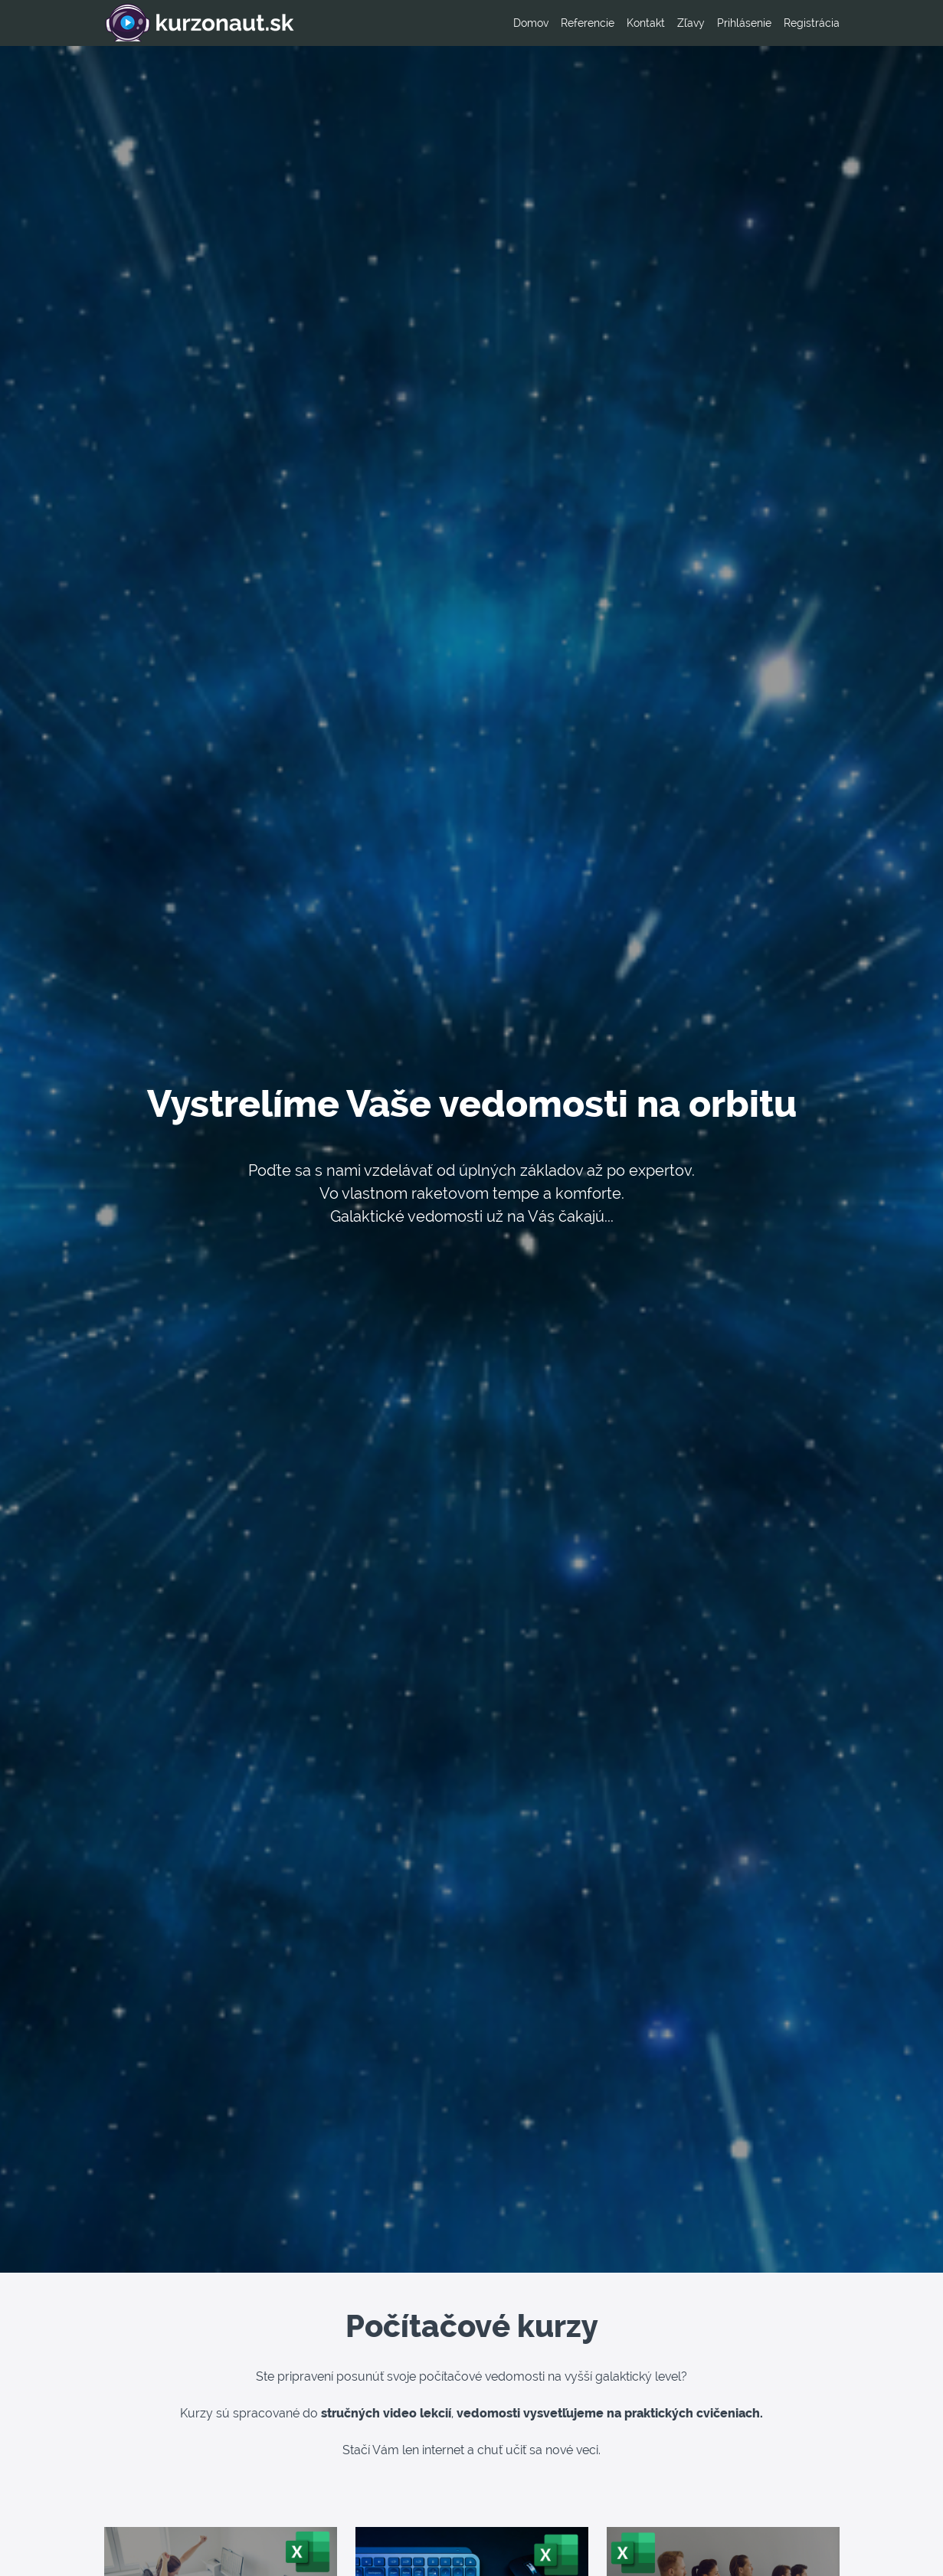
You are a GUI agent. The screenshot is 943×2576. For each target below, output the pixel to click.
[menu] (670, 23)
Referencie (587, 23)
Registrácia (812, 23)
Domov (530, 23)
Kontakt (646, 23)
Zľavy (691, 23)
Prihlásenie (744, 23)
